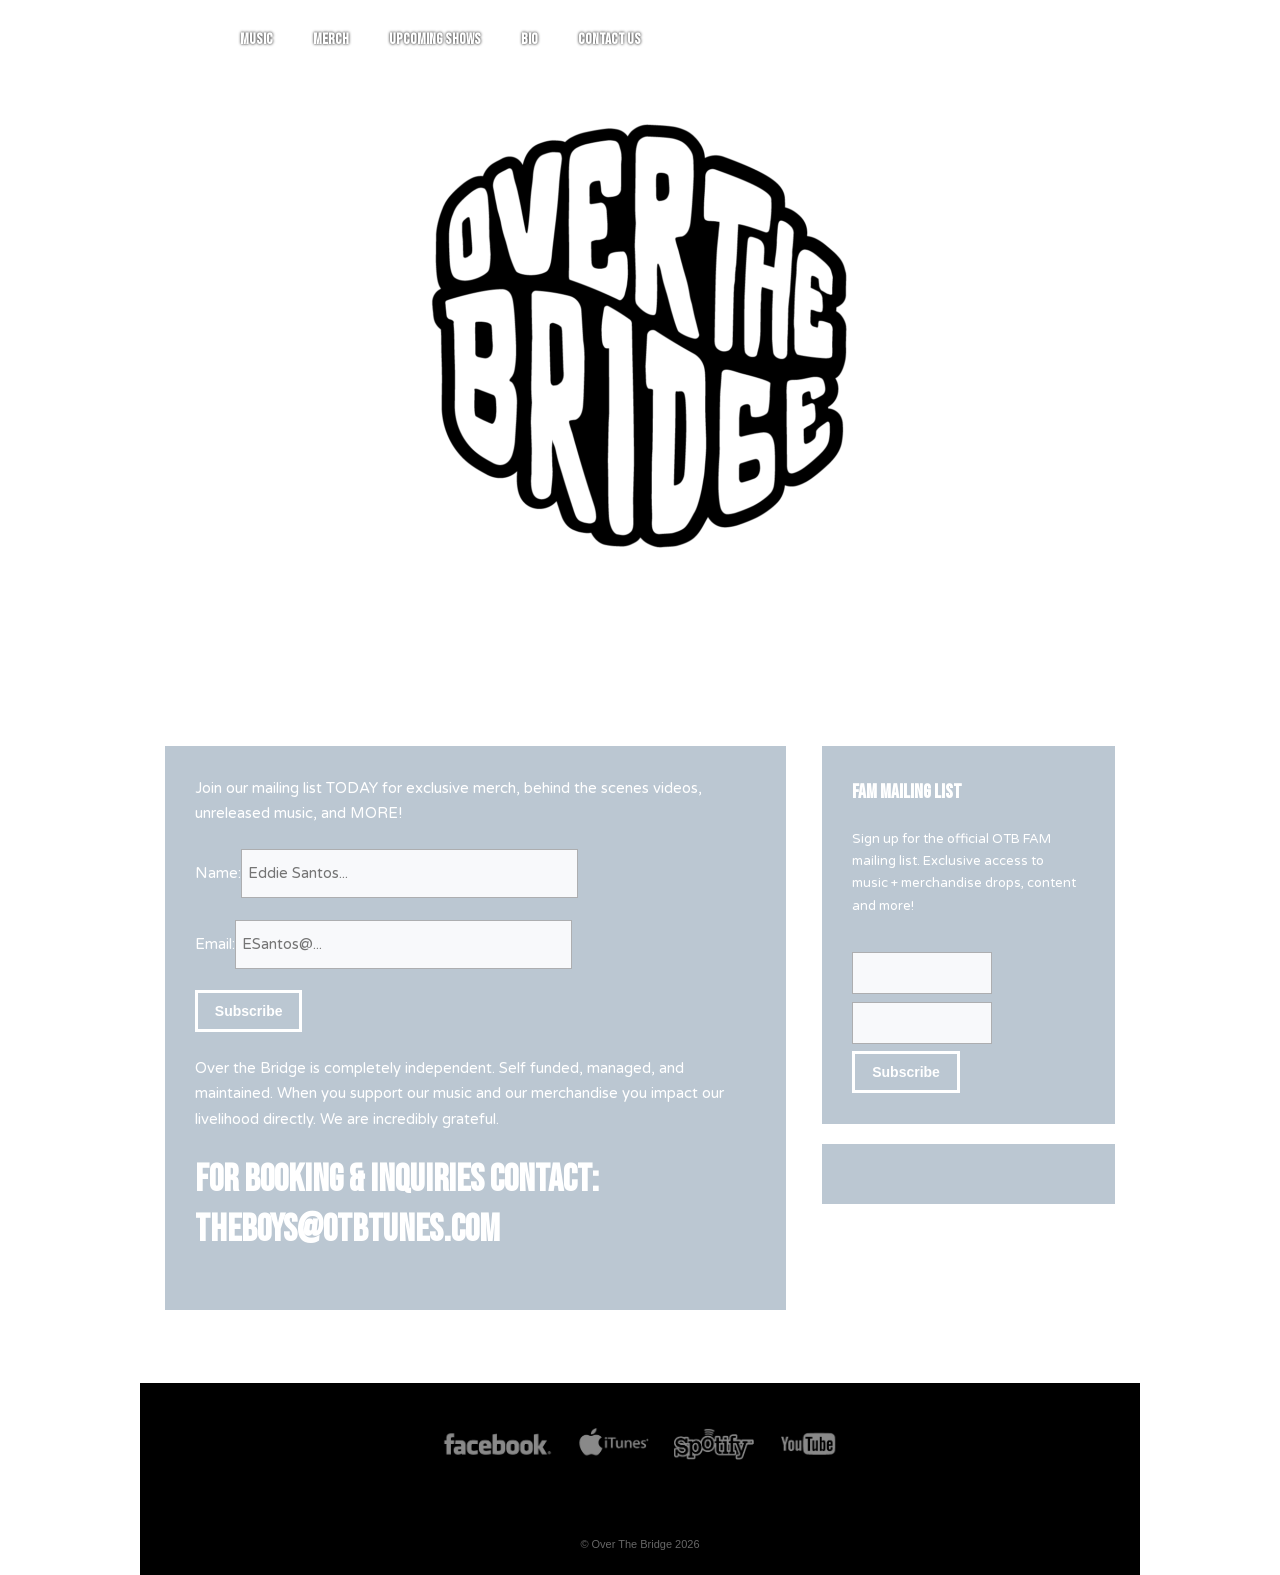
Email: (215, 944)
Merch (570, 39)
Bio (768, 39)
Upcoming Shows (674, 39)
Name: (218, 873)
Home (419, 40)
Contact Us (848, 39)
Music (495, 39)
